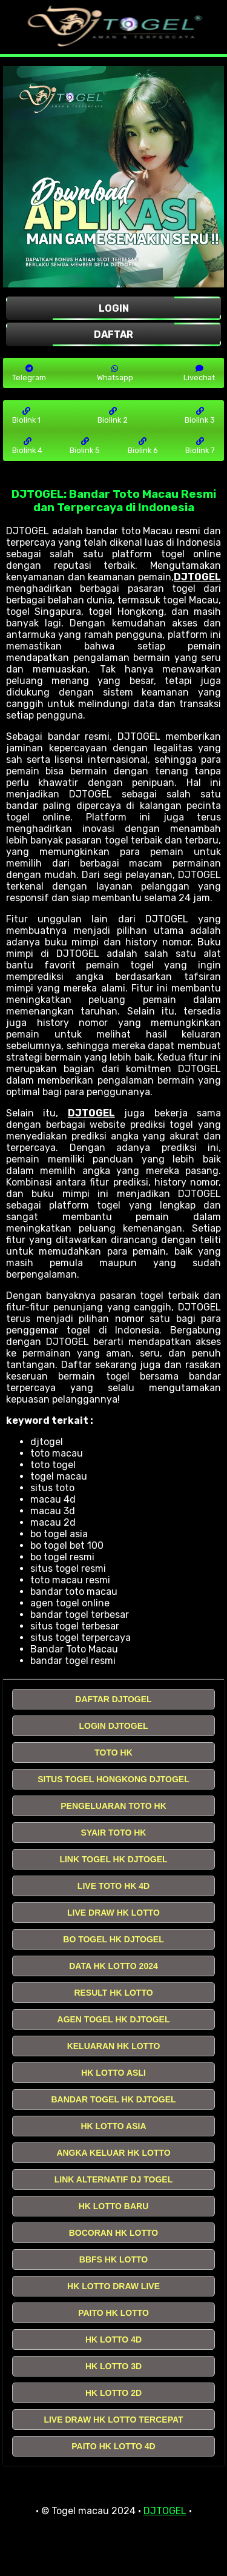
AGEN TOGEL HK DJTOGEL (114, 2019)
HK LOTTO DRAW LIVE (113, 2286)
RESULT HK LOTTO (113, 1992)
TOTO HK (113, 1752)
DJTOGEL (197, 577)
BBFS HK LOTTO (113, 2259)
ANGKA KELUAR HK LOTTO (113, 2153)
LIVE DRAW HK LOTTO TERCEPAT (113, 2419)
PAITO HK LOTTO (113, 2313)
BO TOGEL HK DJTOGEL (113, 1939)
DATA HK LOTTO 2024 (113, 1966)
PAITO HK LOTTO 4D (113, 2446)
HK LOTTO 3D (113, 2366)
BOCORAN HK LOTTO (114, 2233)
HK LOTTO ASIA (113, 2126)
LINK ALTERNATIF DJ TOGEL (113, 2179)
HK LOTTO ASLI (113, 2073)
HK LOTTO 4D (113, 2339)
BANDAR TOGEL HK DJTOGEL (113, 2099)
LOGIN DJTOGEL (113, 1726)
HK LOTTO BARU (114, 2206)
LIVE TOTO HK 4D (113, 1886)
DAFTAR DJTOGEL (113, 1699)
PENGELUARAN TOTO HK (113, 1806)
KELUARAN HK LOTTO (113, 2046)
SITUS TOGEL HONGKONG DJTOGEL (113, 1779)
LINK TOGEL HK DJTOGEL (113, 1859)
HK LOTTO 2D (113, 2393)
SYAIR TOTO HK (113, 1832)
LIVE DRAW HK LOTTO (113, 1912)
